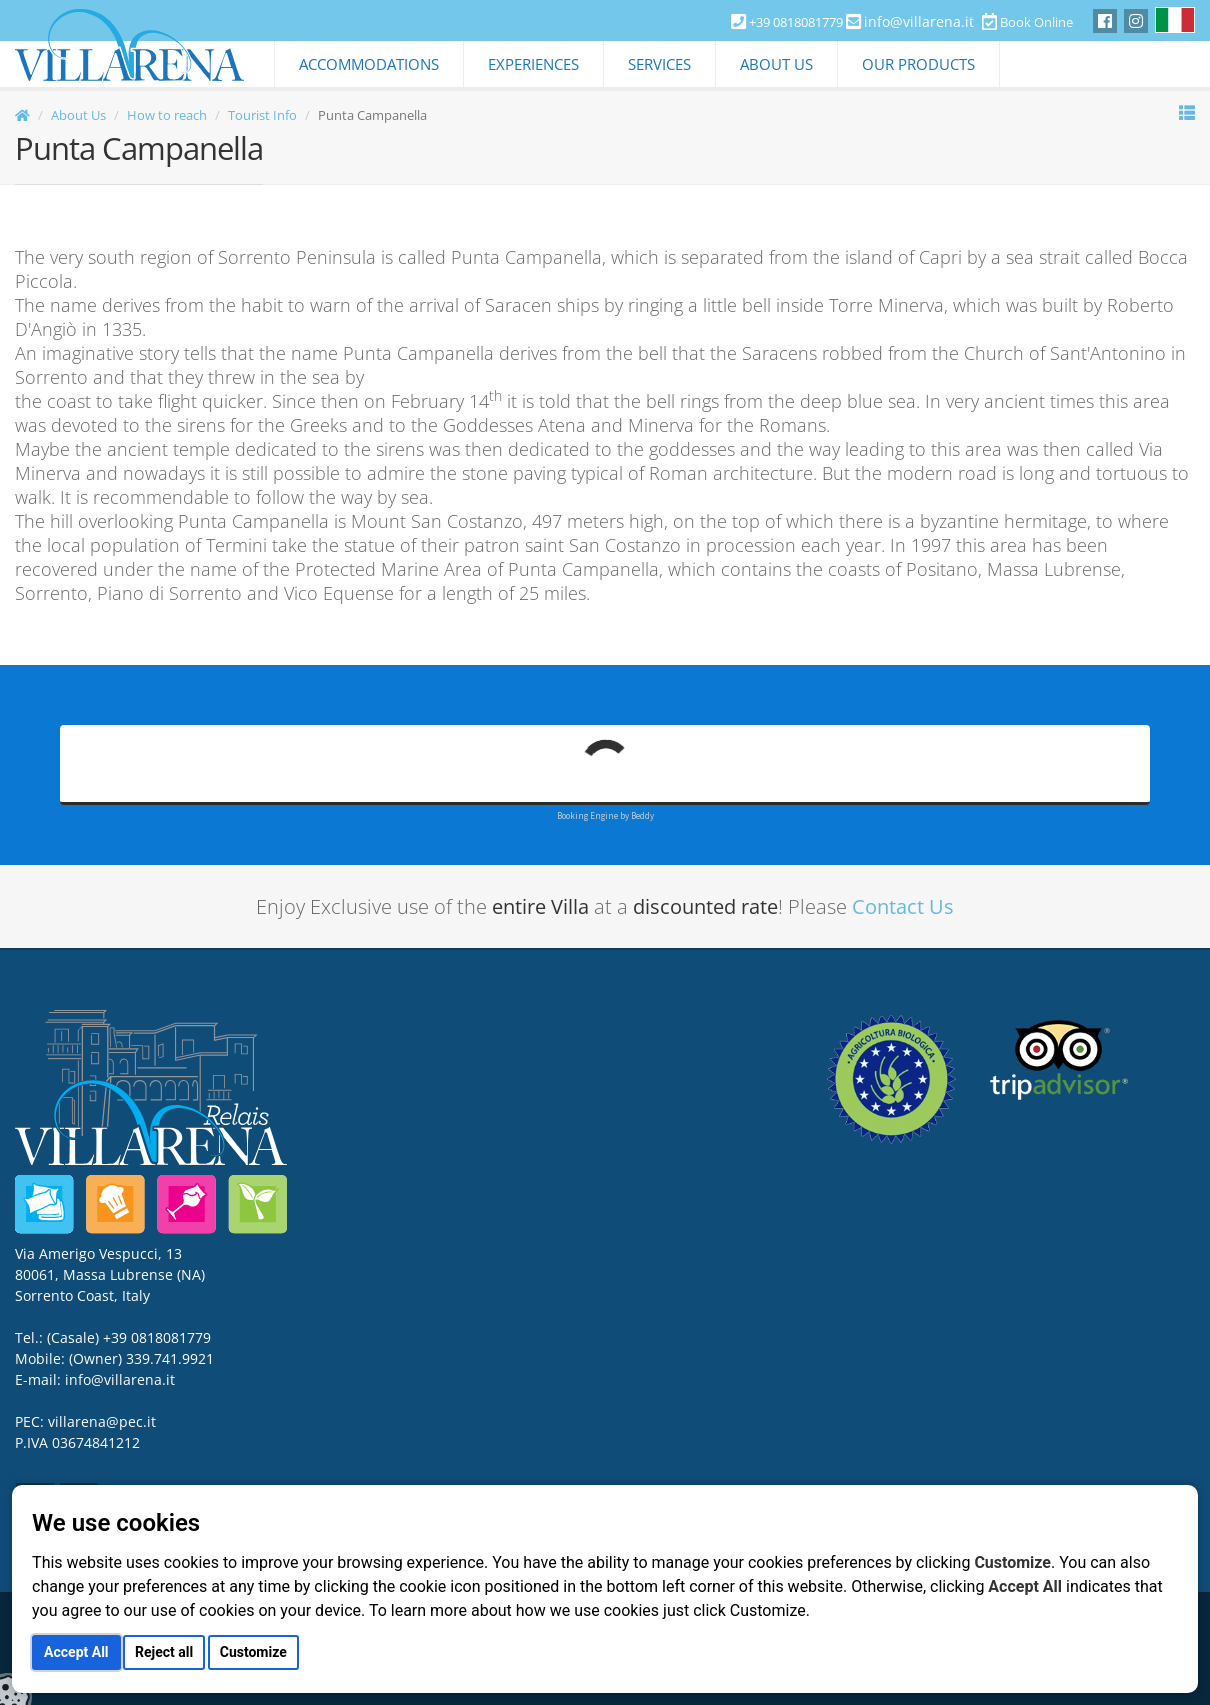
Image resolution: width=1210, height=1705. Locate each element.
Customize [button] (253, 1652)
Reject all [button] (164, 1652)
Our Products (918, 64)
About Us (776, 64)
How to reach (167, 115)
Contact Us (903, 906)
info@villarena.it (919, 21)
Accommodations (369, 64)
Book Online (1027, 22)
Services (659, 64)
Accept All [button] (76, 1652)
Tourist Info (262, 115)
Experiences (533, 64)
